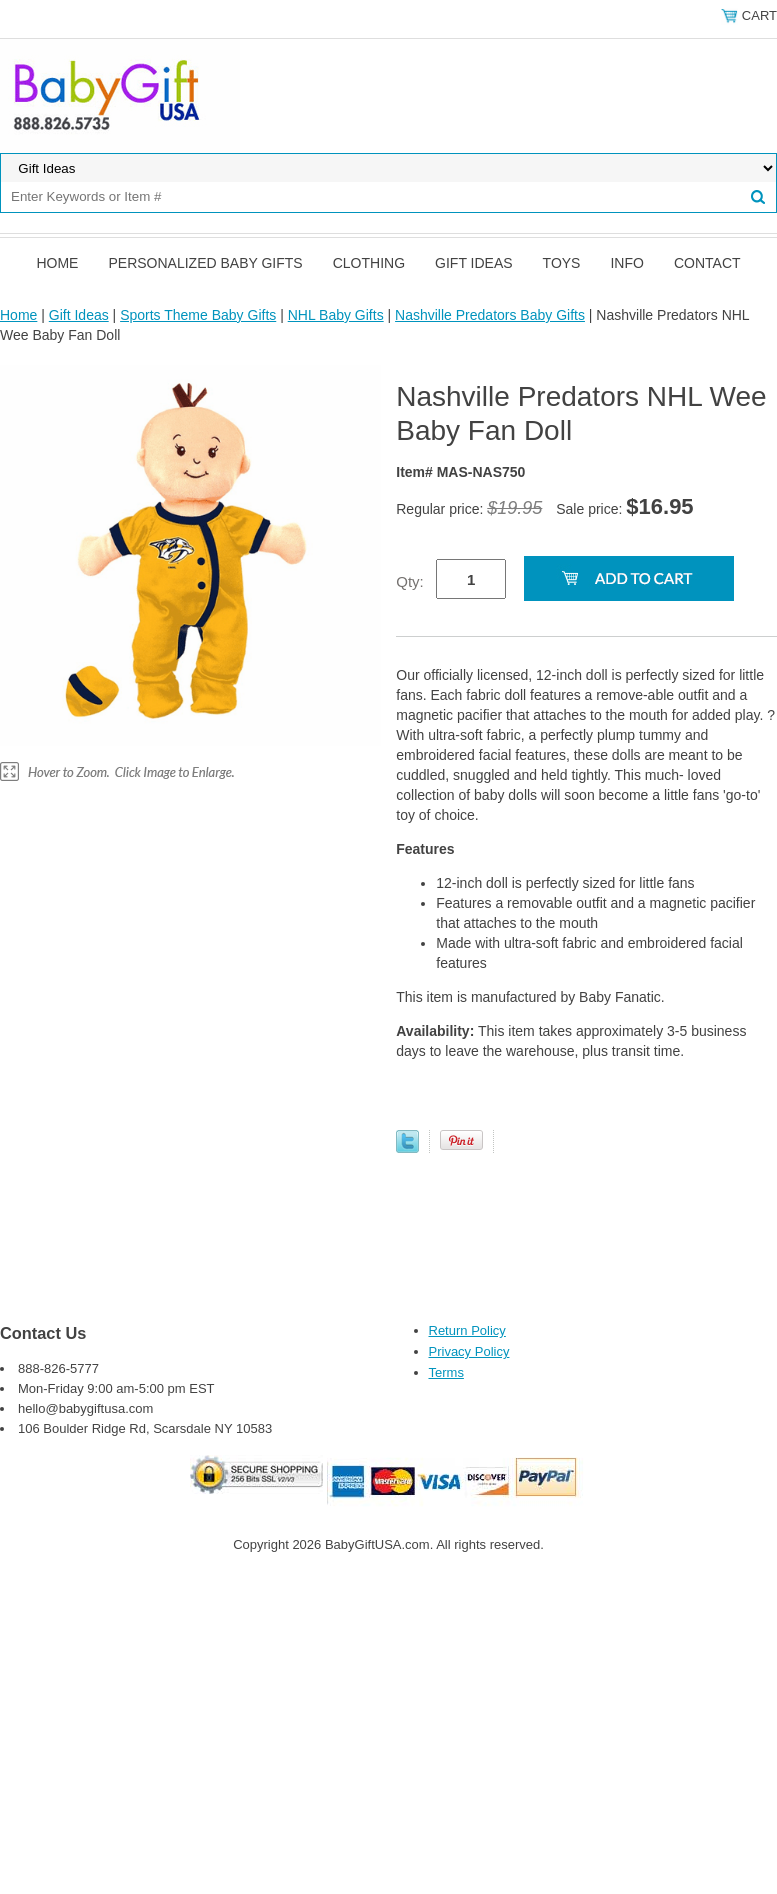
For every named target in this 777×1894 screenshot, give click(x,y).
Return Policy (467, 1330)
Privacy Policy (469, 1351)
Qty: (410, 581)
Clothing (369, 263)
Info (626, 263)
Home (57, 263)
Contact (707, 263)
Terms (446, 1372)
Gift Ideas (474, 263)
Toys (562, 263)
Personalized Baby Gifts (205, 263)
